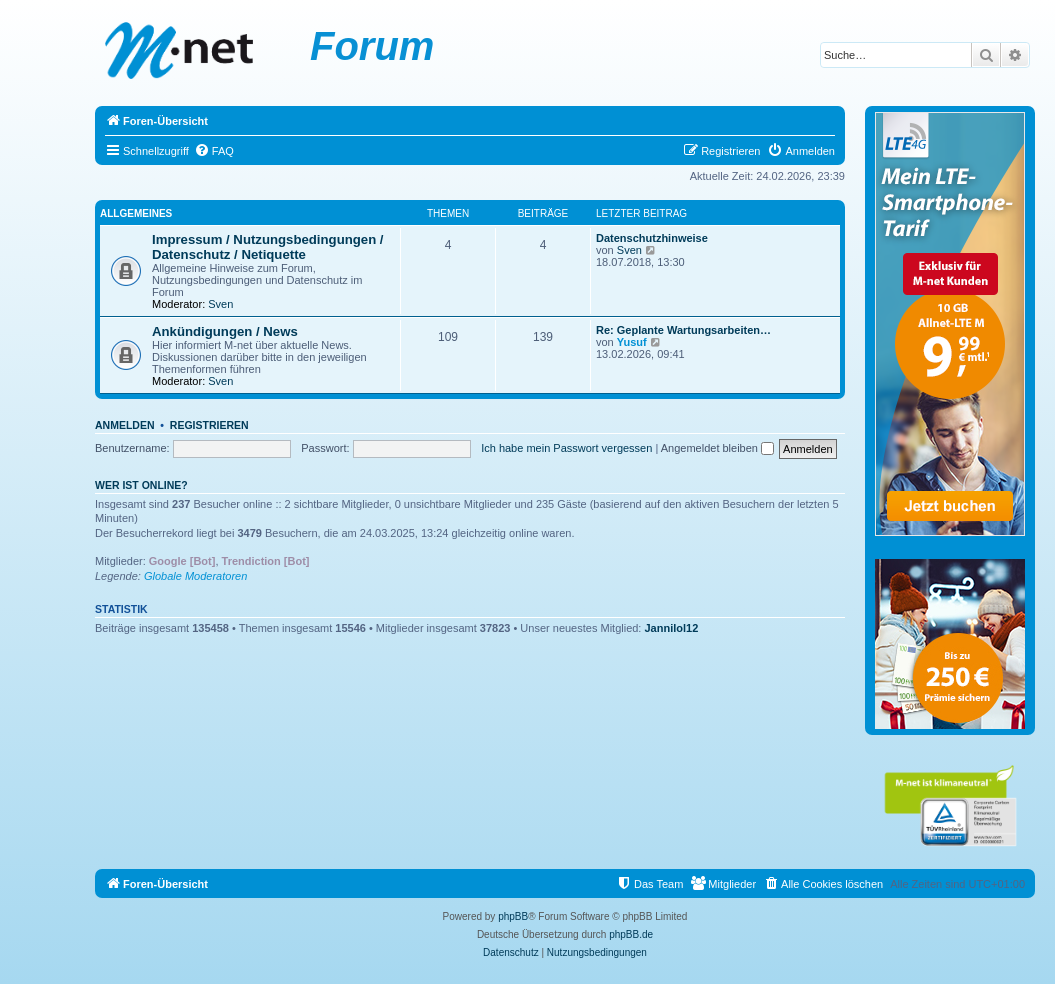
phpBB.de (631, 934)
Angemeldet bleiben (717, 448)
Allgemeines (136, 213)
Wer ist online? (141, 485)
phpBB (513, 916)
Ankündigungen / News (225, 331)
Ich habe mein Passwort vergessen (566, 448)
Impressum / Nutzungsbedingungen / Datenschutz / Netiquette (268, 247)
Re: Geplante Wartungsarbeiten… (683, 330)
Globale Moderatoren (195, 576)
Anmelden (125, 425)
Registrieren (209, 425)
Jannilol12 (672, 628)
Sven (220, 304)
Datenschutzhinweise (652, 238)
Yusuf (632, 342)
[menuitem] (214, 151)
